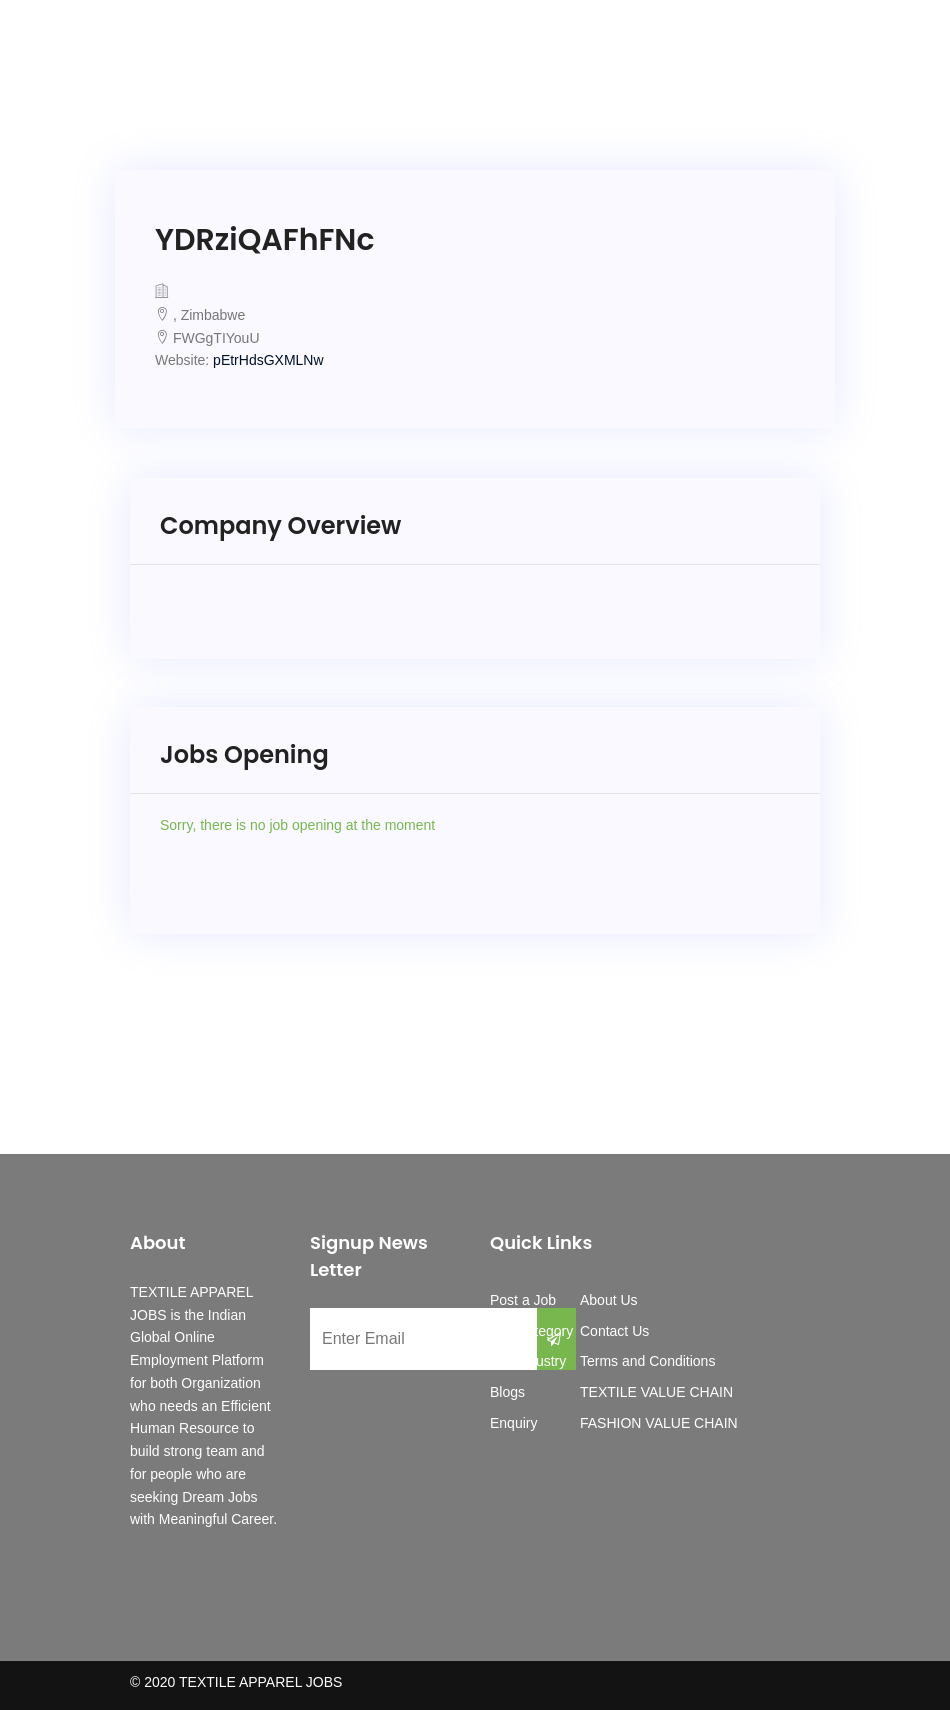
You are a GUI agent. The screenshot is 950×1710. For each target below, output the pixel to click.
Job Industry (528, 1361)
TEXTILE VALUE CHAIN (656, 1392)
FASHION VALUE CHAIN (659, 1423)
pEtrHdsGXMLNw (268, 360)
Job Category (531, 1331)
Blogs (507, 1392)
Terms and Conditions (647, 1361)
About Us (609, 1300)
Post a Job (523, 1300)
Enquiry (513, 1423)
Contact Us (614, 1331)
